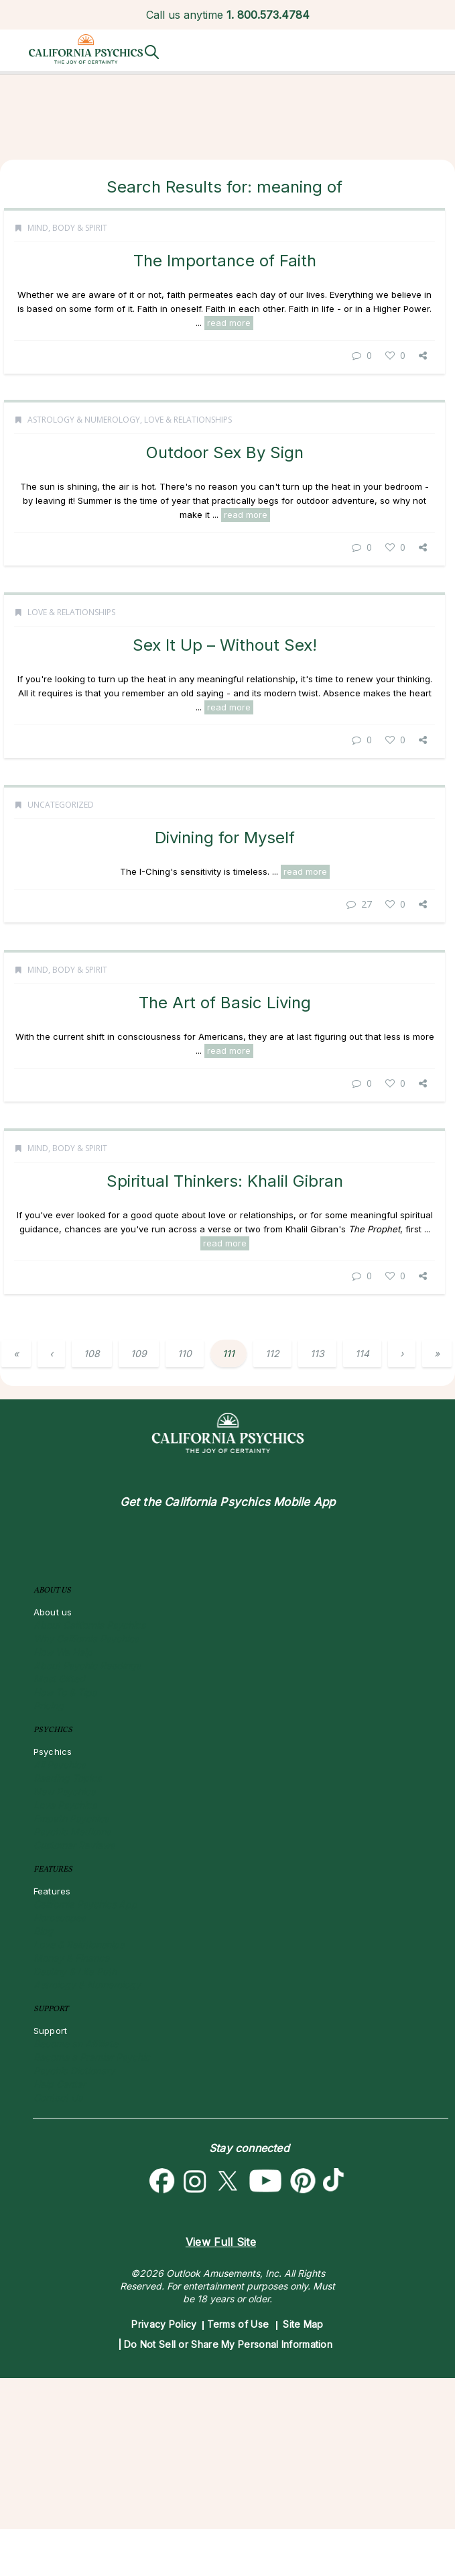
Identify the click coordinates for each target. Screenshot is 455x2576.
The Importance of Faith (224, 260)
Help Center (60, 2084)
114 (362, 1353)
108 (92, 1353)
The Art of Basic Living (225, 1098)
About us (53, 1612)
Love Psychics (65, 1805)
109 (139, 1353)
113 (317, 1353)
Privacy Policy (163, 2324)
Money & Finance (71, 1958)
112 (272, 1353)
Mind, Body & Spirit (67, 227)
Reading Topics (67, 1778)
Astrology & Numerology (83, 447)
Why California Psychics (86, 1638)
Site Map (303, 2324)
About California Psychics (89, 1625)
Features (52, 1891)
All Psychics (60, 1764)
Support (50, 2030)
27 (359, 999)
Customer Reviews (74, 1845)
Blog (43, 1931)
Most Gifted (59, 1678)
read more (229, 322)
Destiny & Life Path (75, 1971)
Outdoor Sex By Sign (225, 480)
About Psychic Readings (87, 1665)
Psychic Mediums (72, 1831)
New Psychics (64, 1791)
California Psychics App (85, 1904)
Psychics (53, 1751)
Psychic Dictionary (74, 2070)
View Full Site (221, 2242)
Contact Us (58, 2097)
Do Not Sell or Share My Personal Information (228, 2344)
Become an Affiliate (76, 2043)
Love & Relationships (188, 447)
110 (185, 1353)
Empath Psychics (71, 1818)
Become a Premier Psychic (92, 2057)
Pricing (49, 1705)
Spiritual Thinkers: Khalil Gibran (225, 1289)
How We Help (63, 1652)
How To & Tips (65, 1692)
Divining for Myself (225, 933)
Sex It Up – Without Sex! (225, 712)
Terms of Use (238, 2324)
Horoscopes (60, 1917)
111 (228, 1353)
